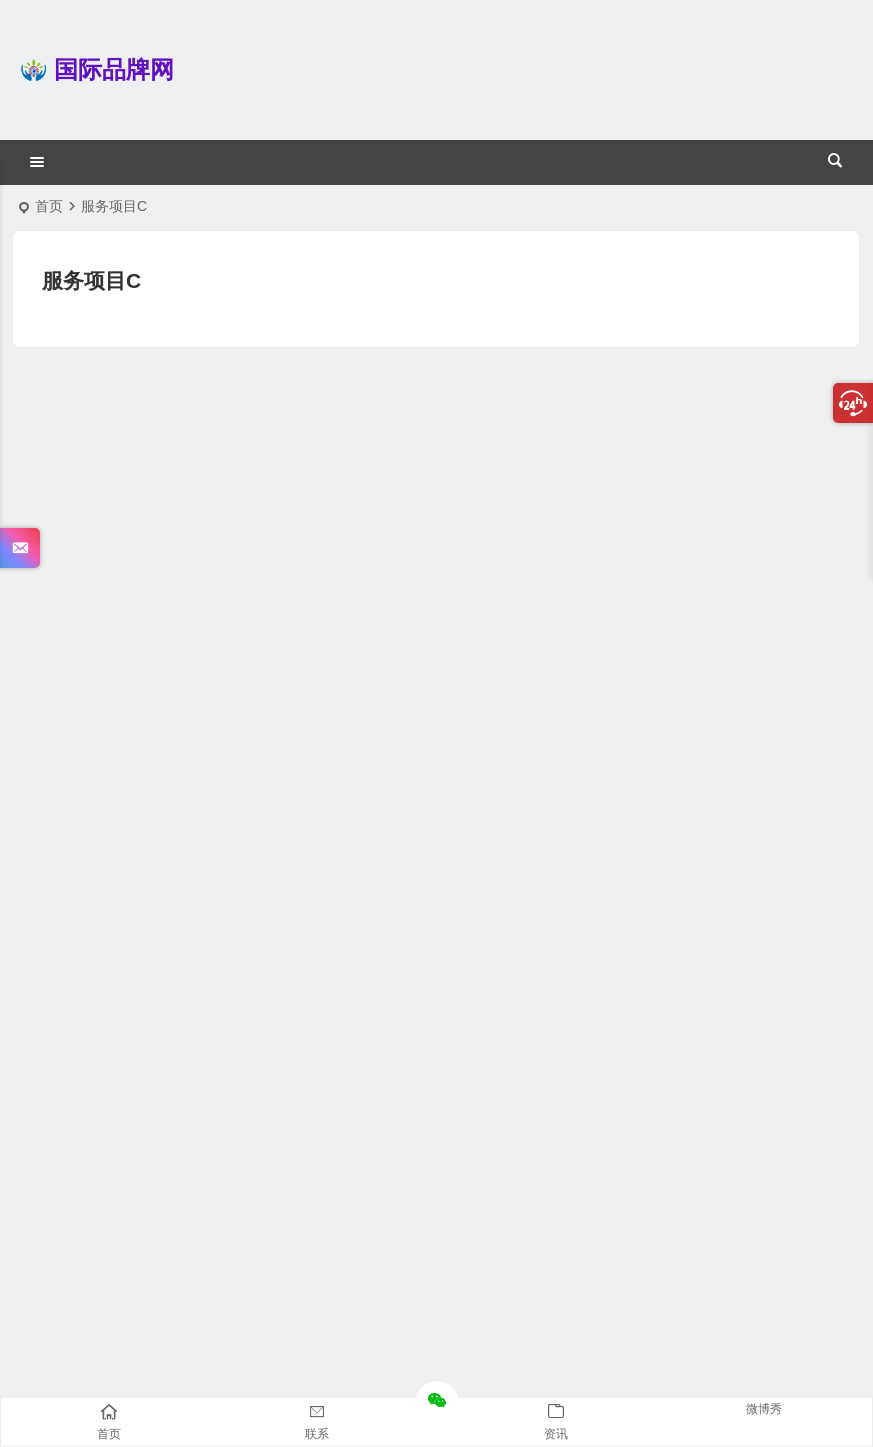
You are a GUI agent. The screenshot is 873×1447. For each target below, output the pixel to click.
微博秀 (764, 1409)
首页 (49, 206)
